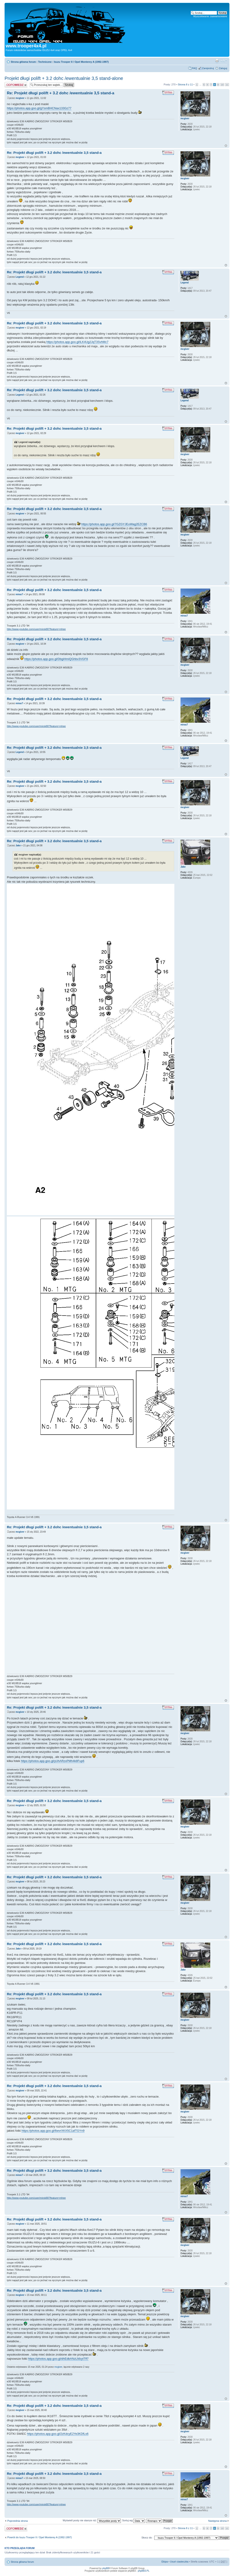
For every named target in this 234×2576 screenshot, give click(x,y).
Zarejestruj (208, 68)
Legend (20, 277)
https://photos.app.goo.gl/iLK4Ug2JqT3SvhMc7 (77, 342)
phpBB (105, 2568)
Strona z (185, 84)
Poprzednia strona (17, 2520)
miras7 (19, 594)
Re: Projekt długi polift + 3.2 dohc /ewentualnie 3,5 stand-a (60, 93)
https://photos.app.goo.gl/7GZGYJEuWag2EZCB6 (114, 524)
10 (222, 84)
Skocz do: (146, 2537)
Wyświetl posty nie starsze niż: (92, 2520)
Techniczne (45, 61)
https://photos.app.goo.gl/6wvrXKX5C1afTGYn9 (52, 2130)
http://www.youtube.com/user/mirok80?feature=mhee (36, 629)
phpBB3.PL (143, 2571)
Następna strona (217, 2520)
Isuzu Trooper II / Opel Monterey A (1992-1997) (81, 61)
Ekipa (165, 2561)
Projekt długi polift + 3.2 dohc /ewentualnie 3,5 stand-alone (64, 78)
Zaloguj (223, 68)
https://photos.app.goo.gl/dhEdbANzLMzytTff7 (58, 2358)
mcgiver (20, 98)
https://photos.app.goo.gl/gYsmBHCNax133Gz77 (39, 108)
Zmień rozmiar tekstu (224, 61)
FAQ (194, 68)
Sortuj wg (133, 2520)
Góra (226, 145)
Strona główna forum (23, 61)
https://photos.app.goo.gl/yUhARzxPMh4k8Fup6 (52, 1761)
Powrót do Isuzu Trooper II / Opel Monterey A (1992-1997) (39, 2537)
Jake (18, 845)
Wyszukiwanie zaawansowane (210, 16)
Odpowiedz (16, 85)
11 (227, 84)
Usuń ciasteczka (179, 2561)
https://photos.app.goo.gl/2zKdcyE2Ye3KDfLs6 (57, 2433)
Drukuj (216, 61)
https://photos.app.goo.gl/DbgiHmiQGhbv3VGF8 (56, 659)
